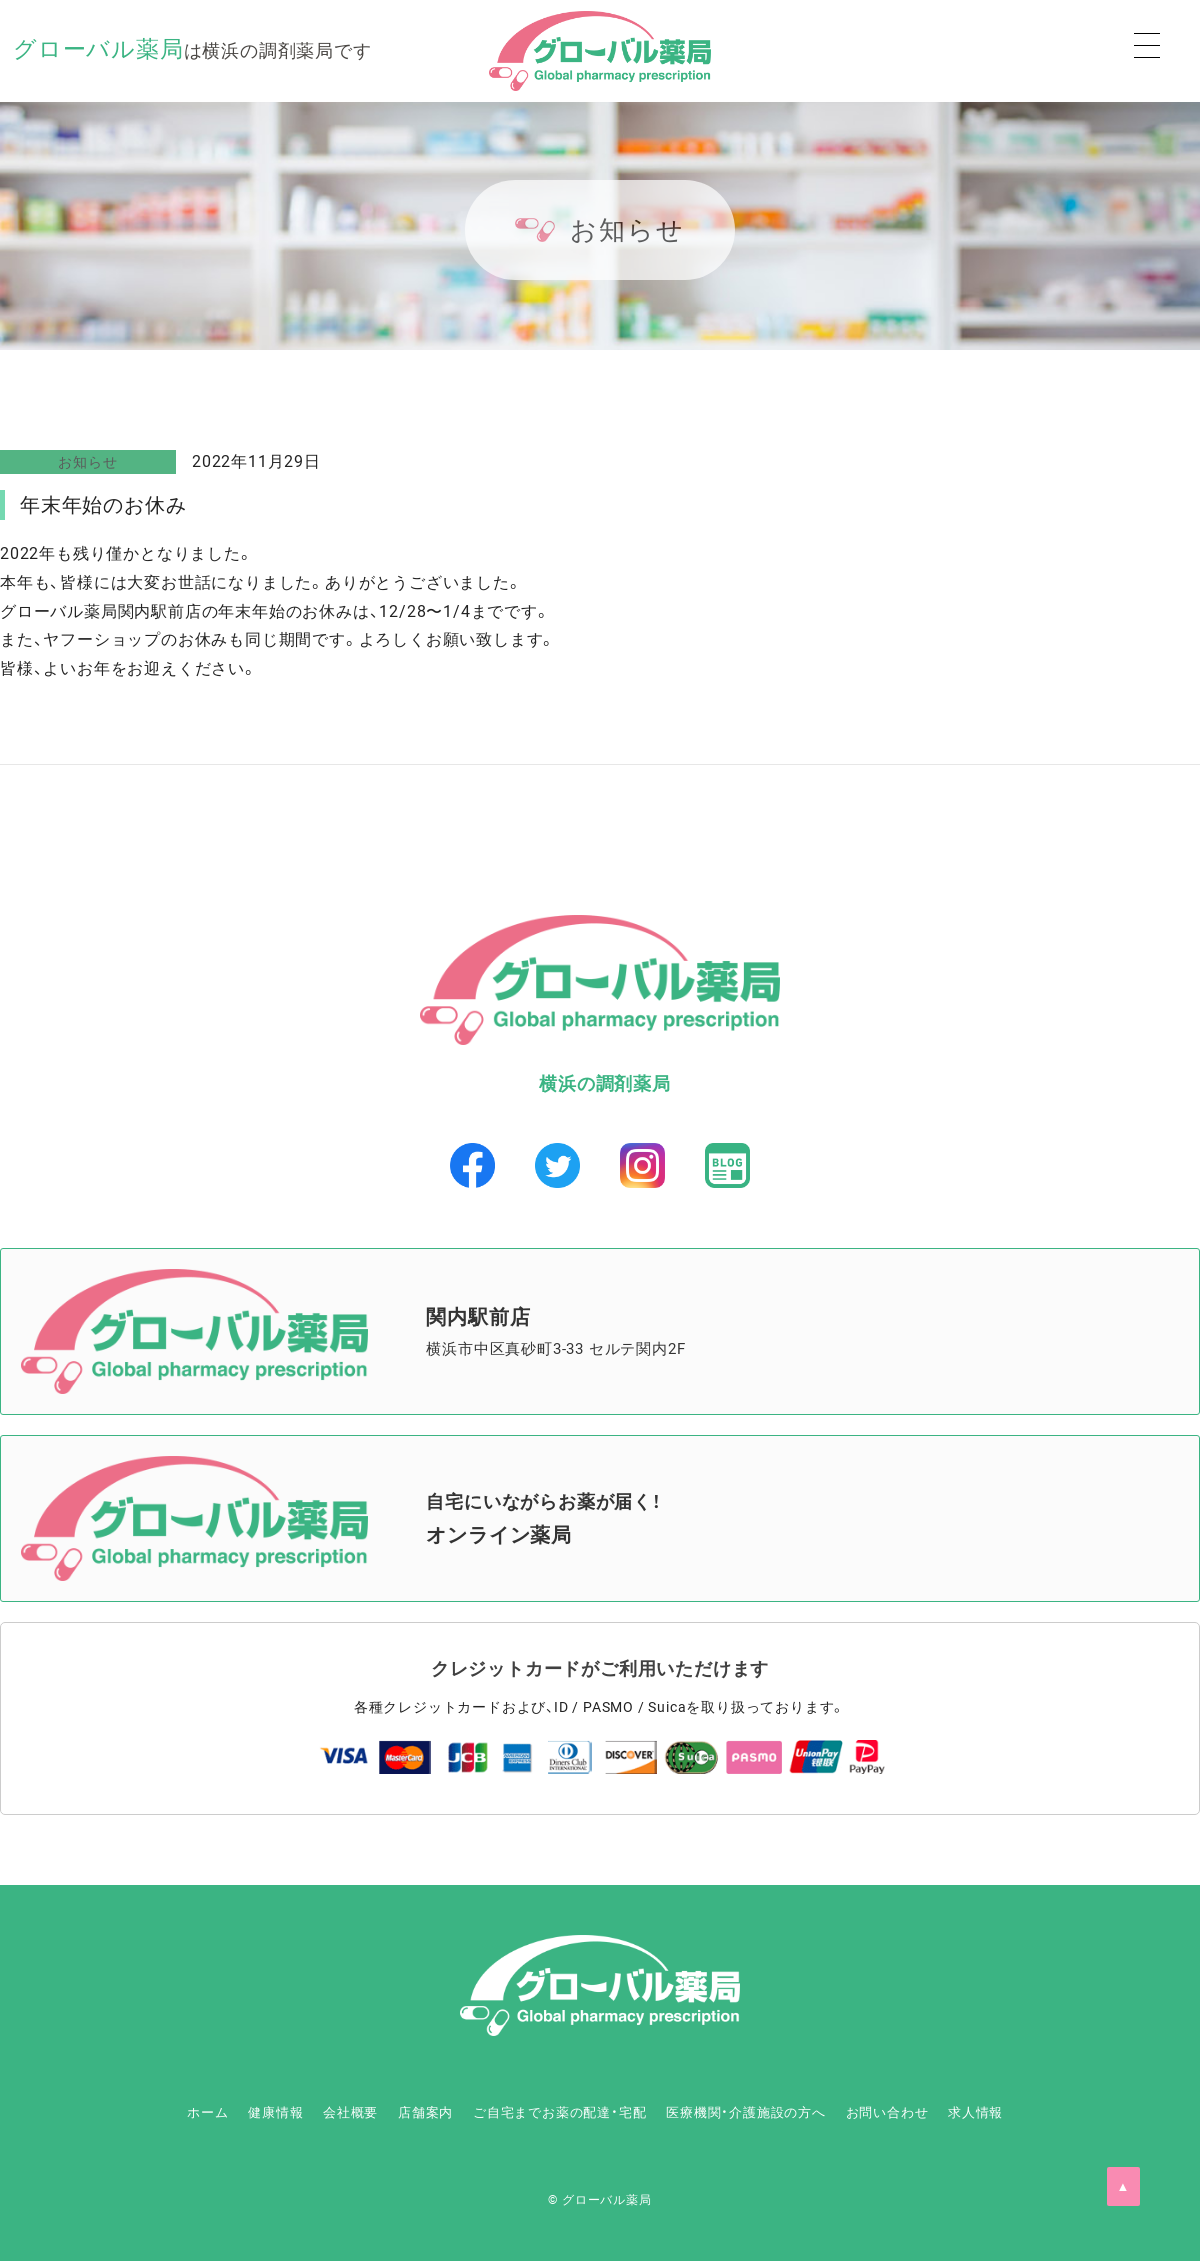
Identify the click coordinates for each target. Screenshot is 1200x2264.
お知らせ (87, 462)
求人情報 (1080, 2114)
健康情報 (176, 2114)
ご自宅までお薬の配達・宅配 (553, 2114)
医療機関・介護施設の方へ (783, 2114)
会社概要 (279, 2114)
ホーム (81, 2114)
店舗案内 (382, 2114)
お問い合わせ (962, 2114)
